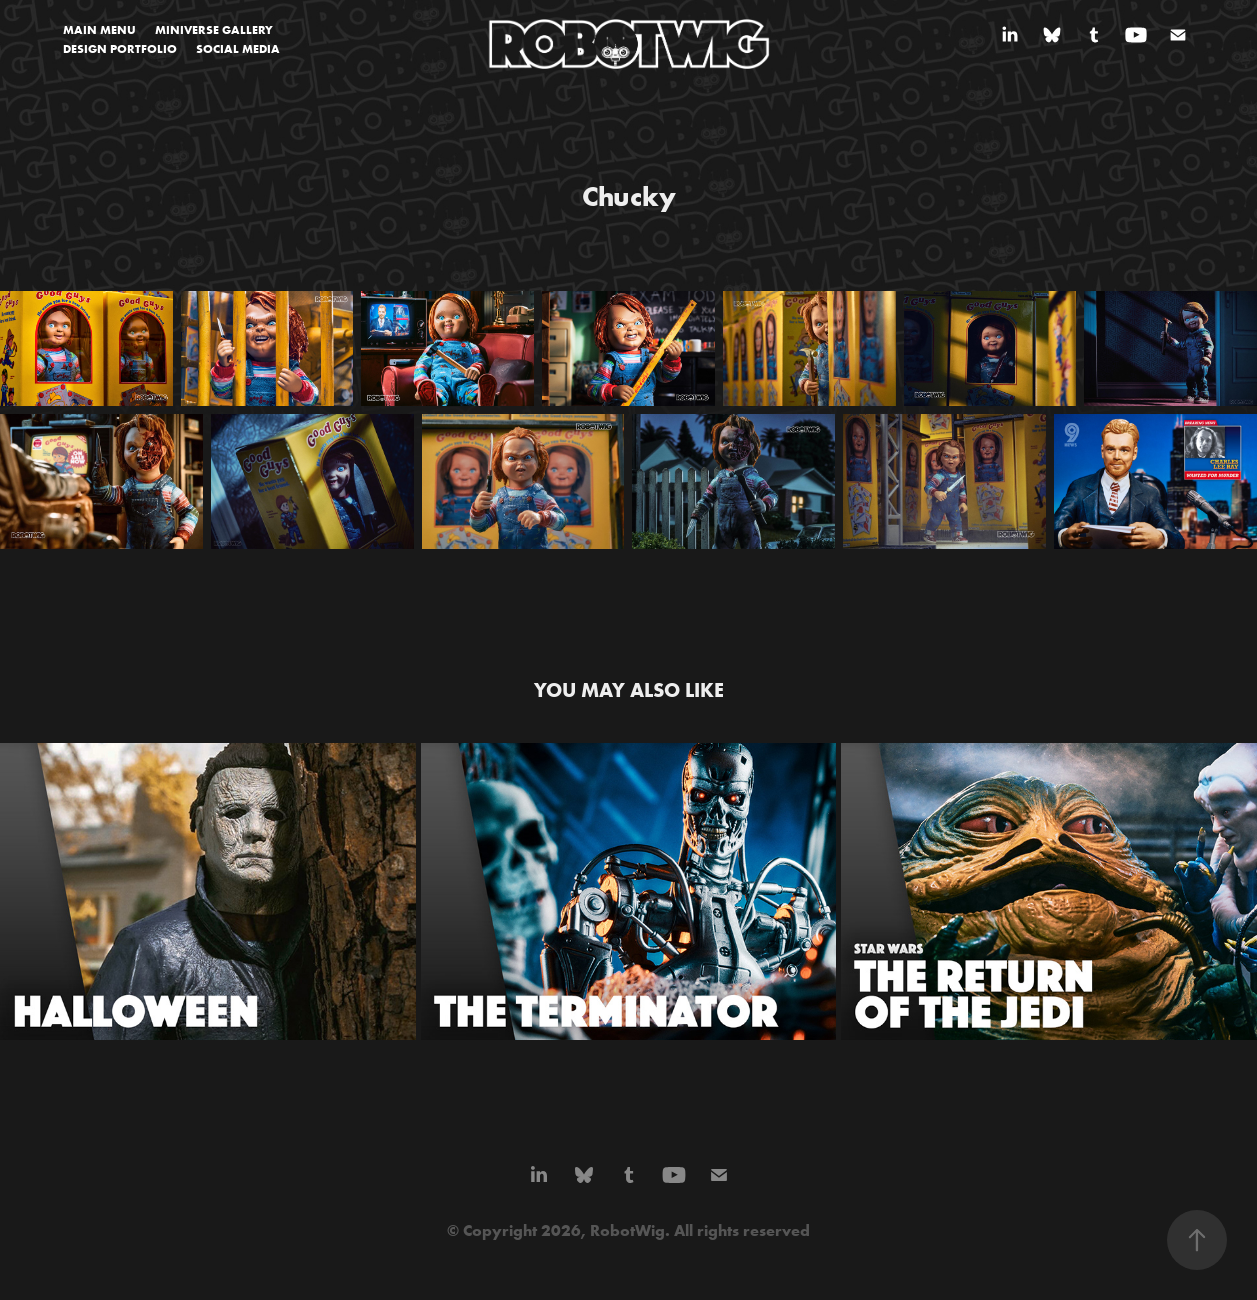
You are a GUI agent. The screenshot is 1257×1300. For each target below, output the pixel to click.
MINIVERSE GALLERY (214, 29)
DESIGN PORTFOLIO (120, 48)
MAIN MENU (99, 29)
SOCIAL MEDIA (238, 48)
